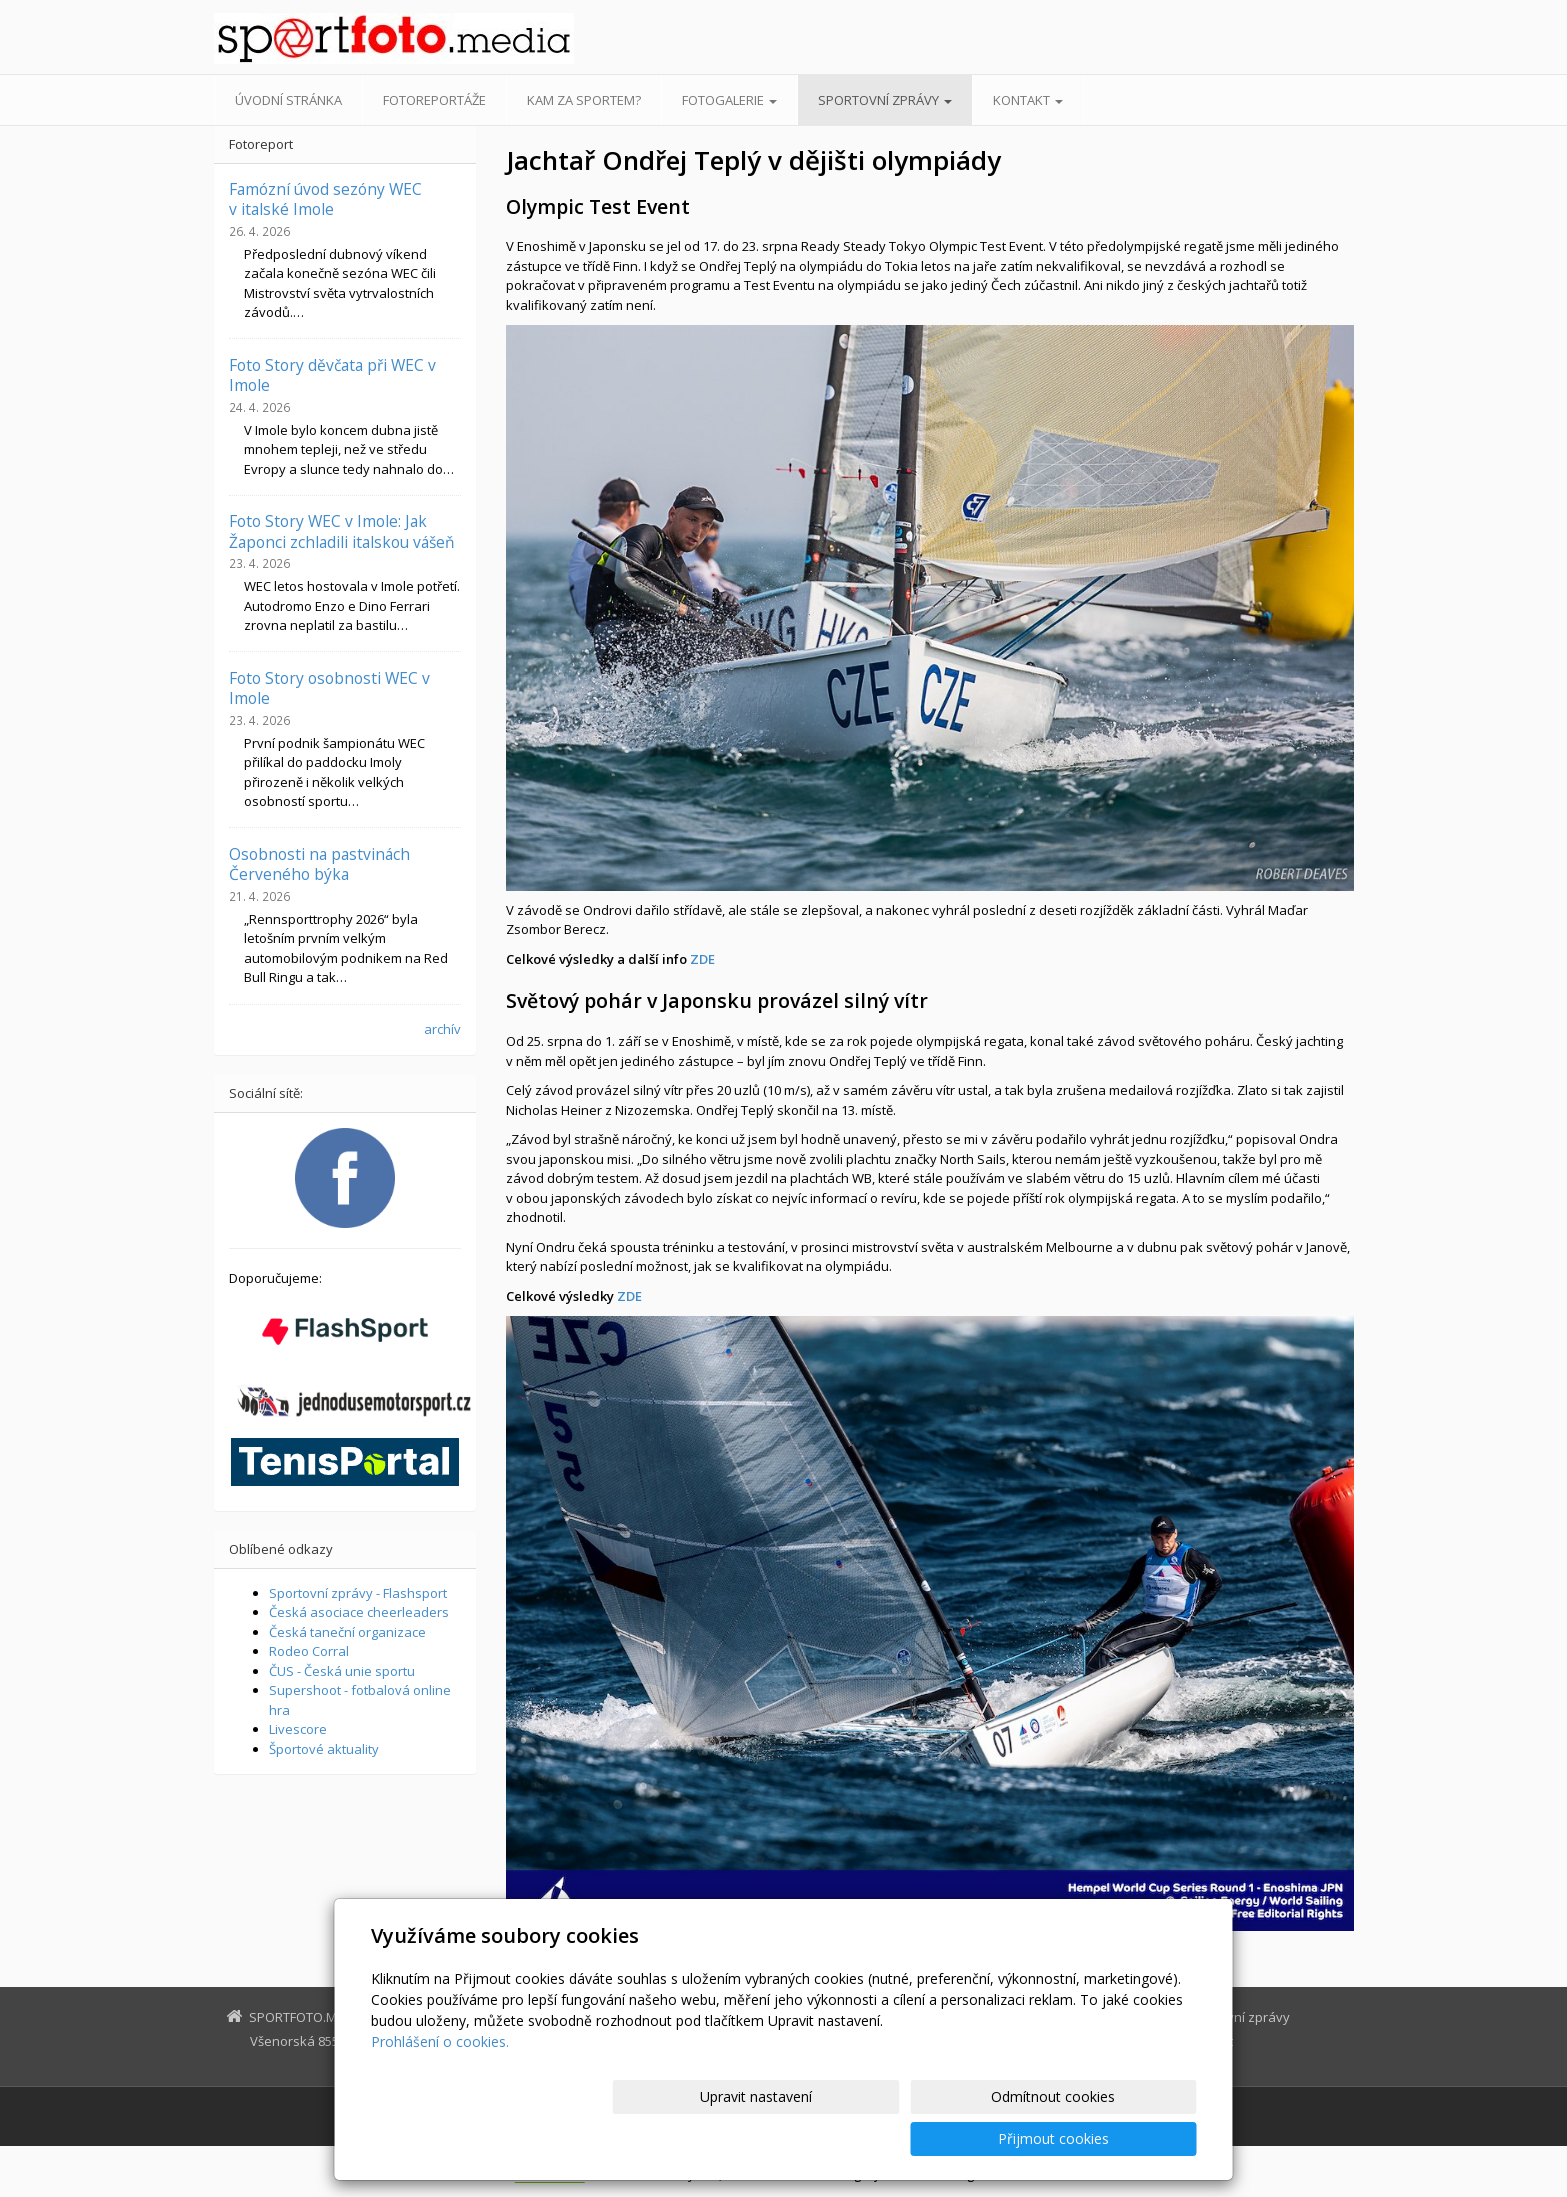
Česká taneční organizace (347, 1632)
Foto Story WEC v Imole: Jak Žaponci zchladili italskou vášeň (342, 531)
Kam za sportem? (584, 100)
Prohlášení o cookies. (440, 2083)
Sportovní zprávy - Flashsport (358, 1593)
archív (442, 1029)
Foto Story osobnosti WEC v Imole (329, 688)
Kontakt (1028, 100)
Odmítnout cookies (956, 2138)
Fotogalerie (729, 100)
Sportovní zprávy (885, 100)
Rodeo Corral (309, 1651)
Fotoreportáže (434, 100)
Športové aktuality (324, 1749)
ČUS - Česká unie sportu (342, 1671)
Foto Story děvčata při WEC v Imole (332, 375)
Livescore (298, 1729)
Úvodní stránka (288, 100)
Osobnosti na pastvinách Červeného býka (319, 864)
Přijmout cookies (1120, 2138)
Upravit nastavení (792, 2138)
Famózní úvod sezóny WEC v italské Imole (325, 199)
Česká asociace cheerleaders (359, 1612)
